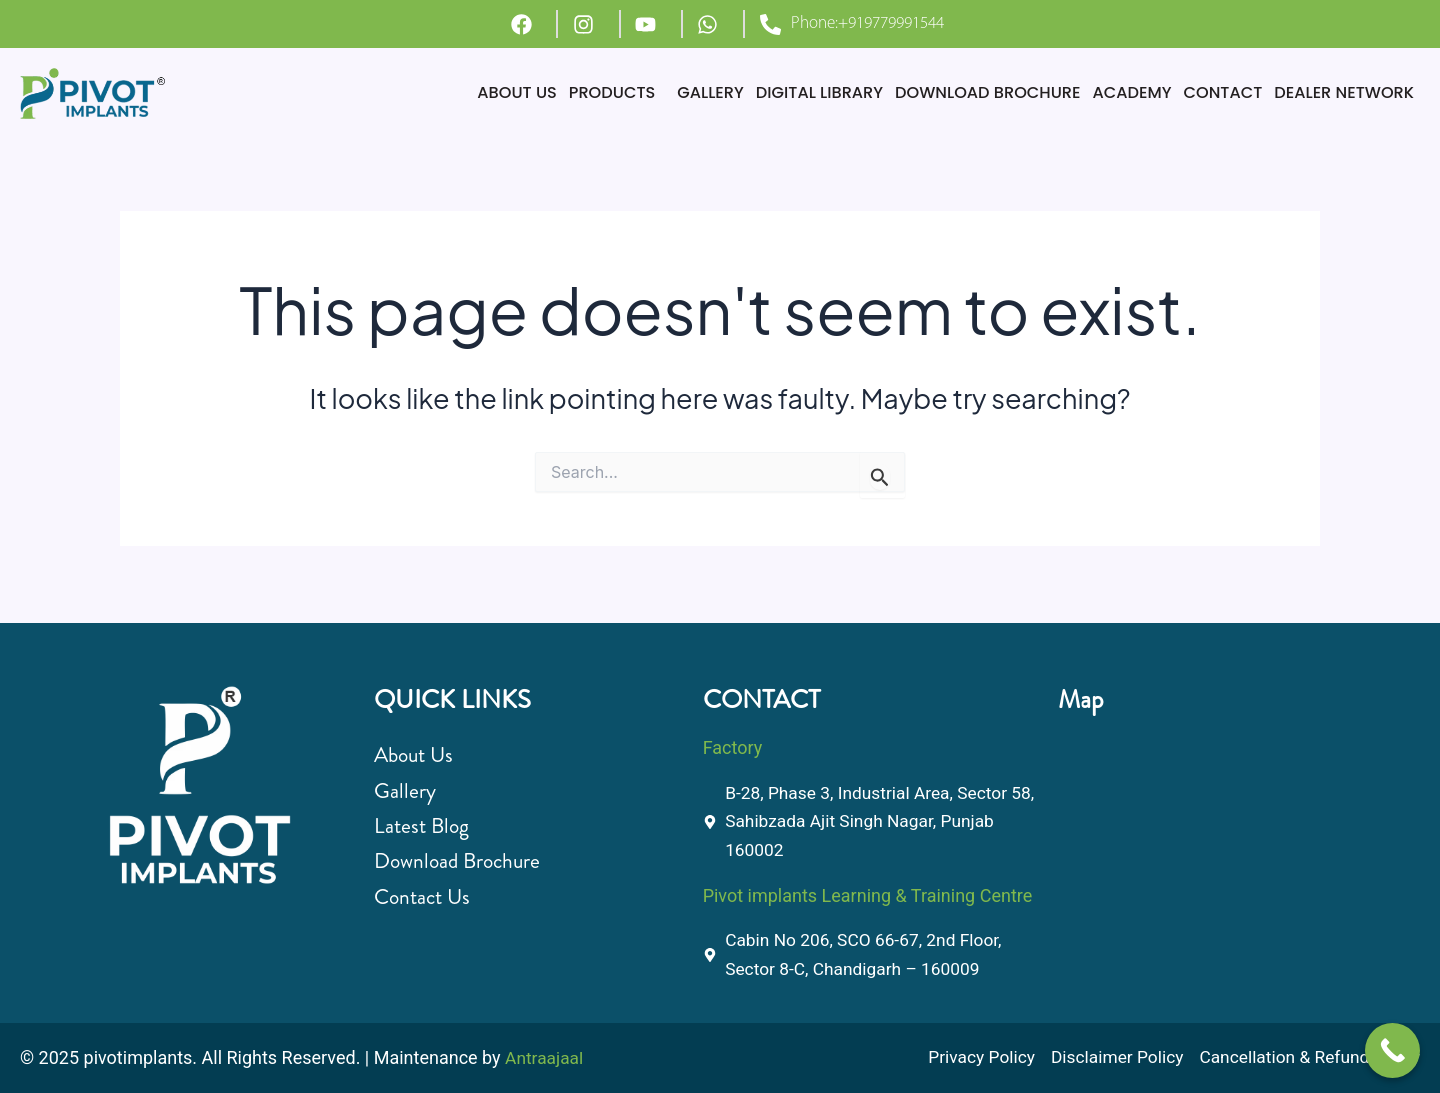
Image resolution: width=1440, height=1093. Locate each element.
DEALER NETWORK (1340, 93)
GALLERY (677, 93)
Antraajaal (545, 1058)
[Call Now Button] (1392, 1050)
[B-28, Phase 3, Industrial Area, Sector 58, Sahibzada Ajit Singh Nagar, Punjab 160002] (1226, 842)
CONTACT (1213, 93)
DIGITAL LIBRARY (791, 93)
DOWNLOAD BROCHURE (967, 93)
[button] (579, 93)
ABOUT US (475, 93)
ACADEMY (1118, 93)
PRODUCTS (574, 93)
